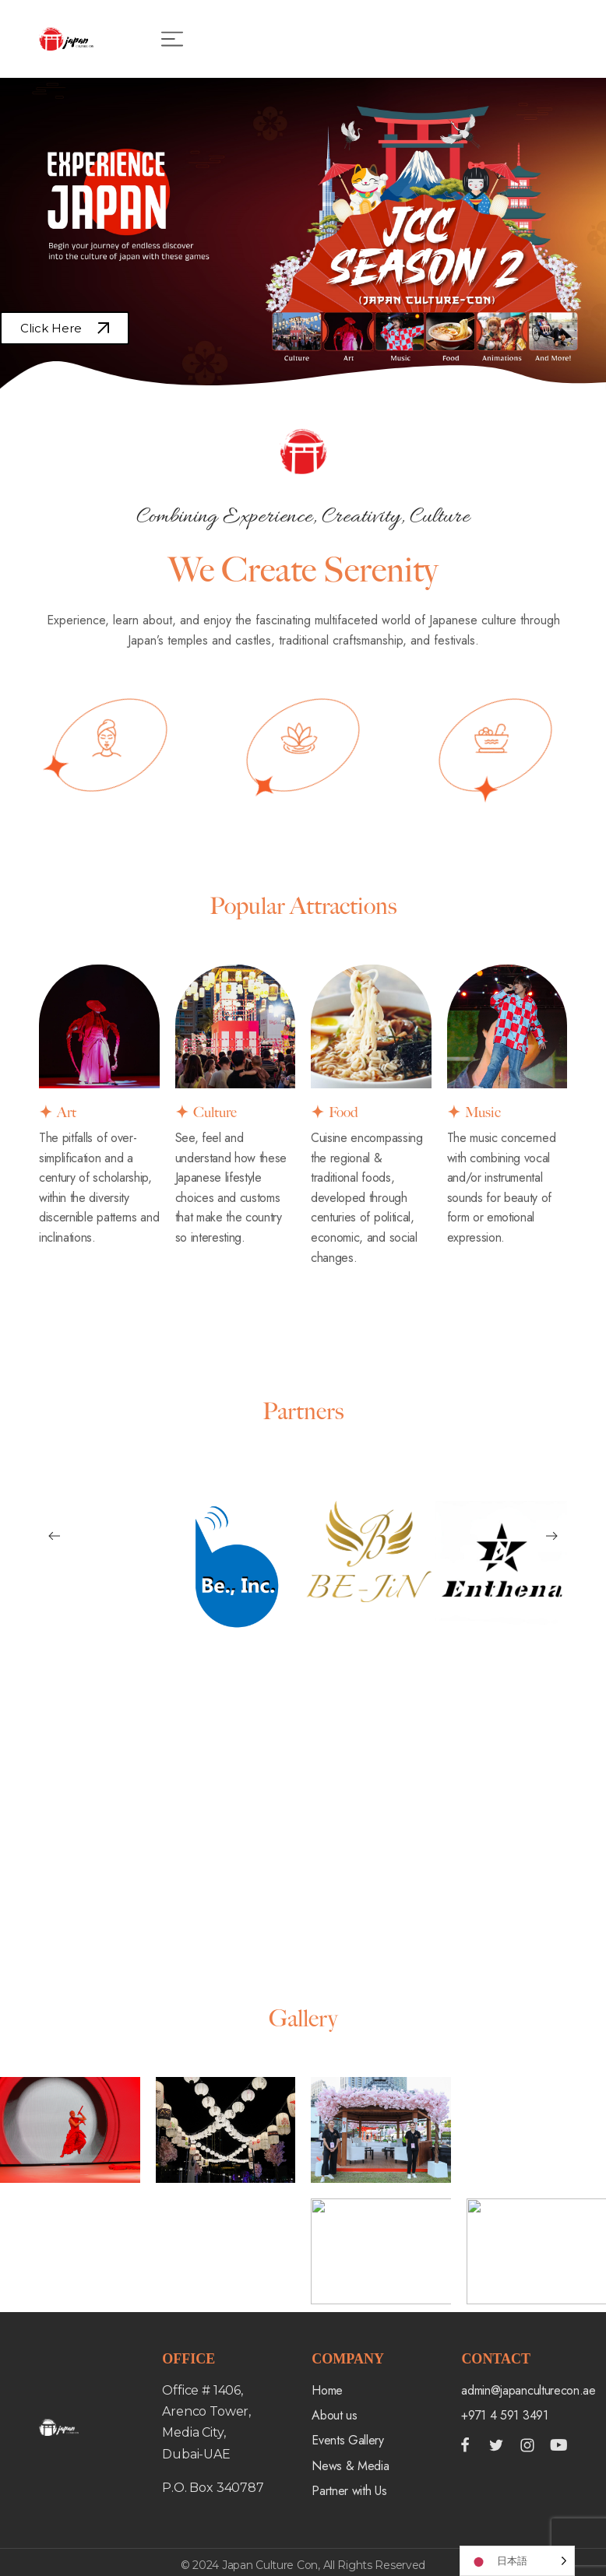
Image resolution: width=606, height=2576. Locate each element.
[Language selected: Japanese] (517, 2561)
